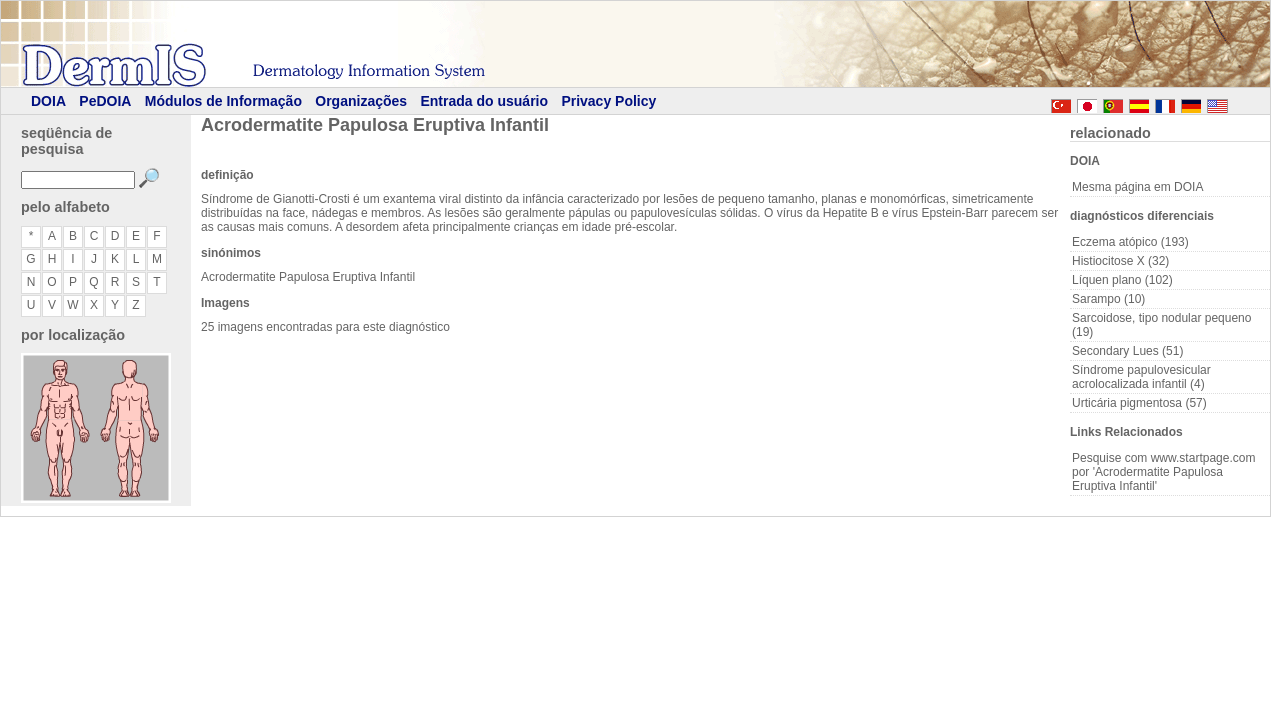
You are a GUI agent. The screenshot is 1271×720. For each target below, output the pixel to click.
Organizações (361, 101)
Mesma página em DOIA (1137, 187)
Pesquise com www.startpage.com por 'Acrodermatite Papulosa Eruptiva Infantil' (1163, 472)
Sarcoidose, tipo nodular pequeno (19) (1161, 325)
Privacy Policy (608, 101)
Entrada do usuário (484, 101)
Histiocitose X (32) (1120, 261)
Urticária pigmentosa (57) (1139, 403)
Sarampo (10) (1108, 299)
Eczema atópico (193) (1130, 242)
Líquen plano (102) (1122, 280)
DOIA (48, 101)
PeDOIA (105, 101)
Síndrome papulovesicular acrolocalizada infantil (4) (1141, 377)
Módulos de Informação (223, 101)
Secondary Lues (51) (1127, 351)
